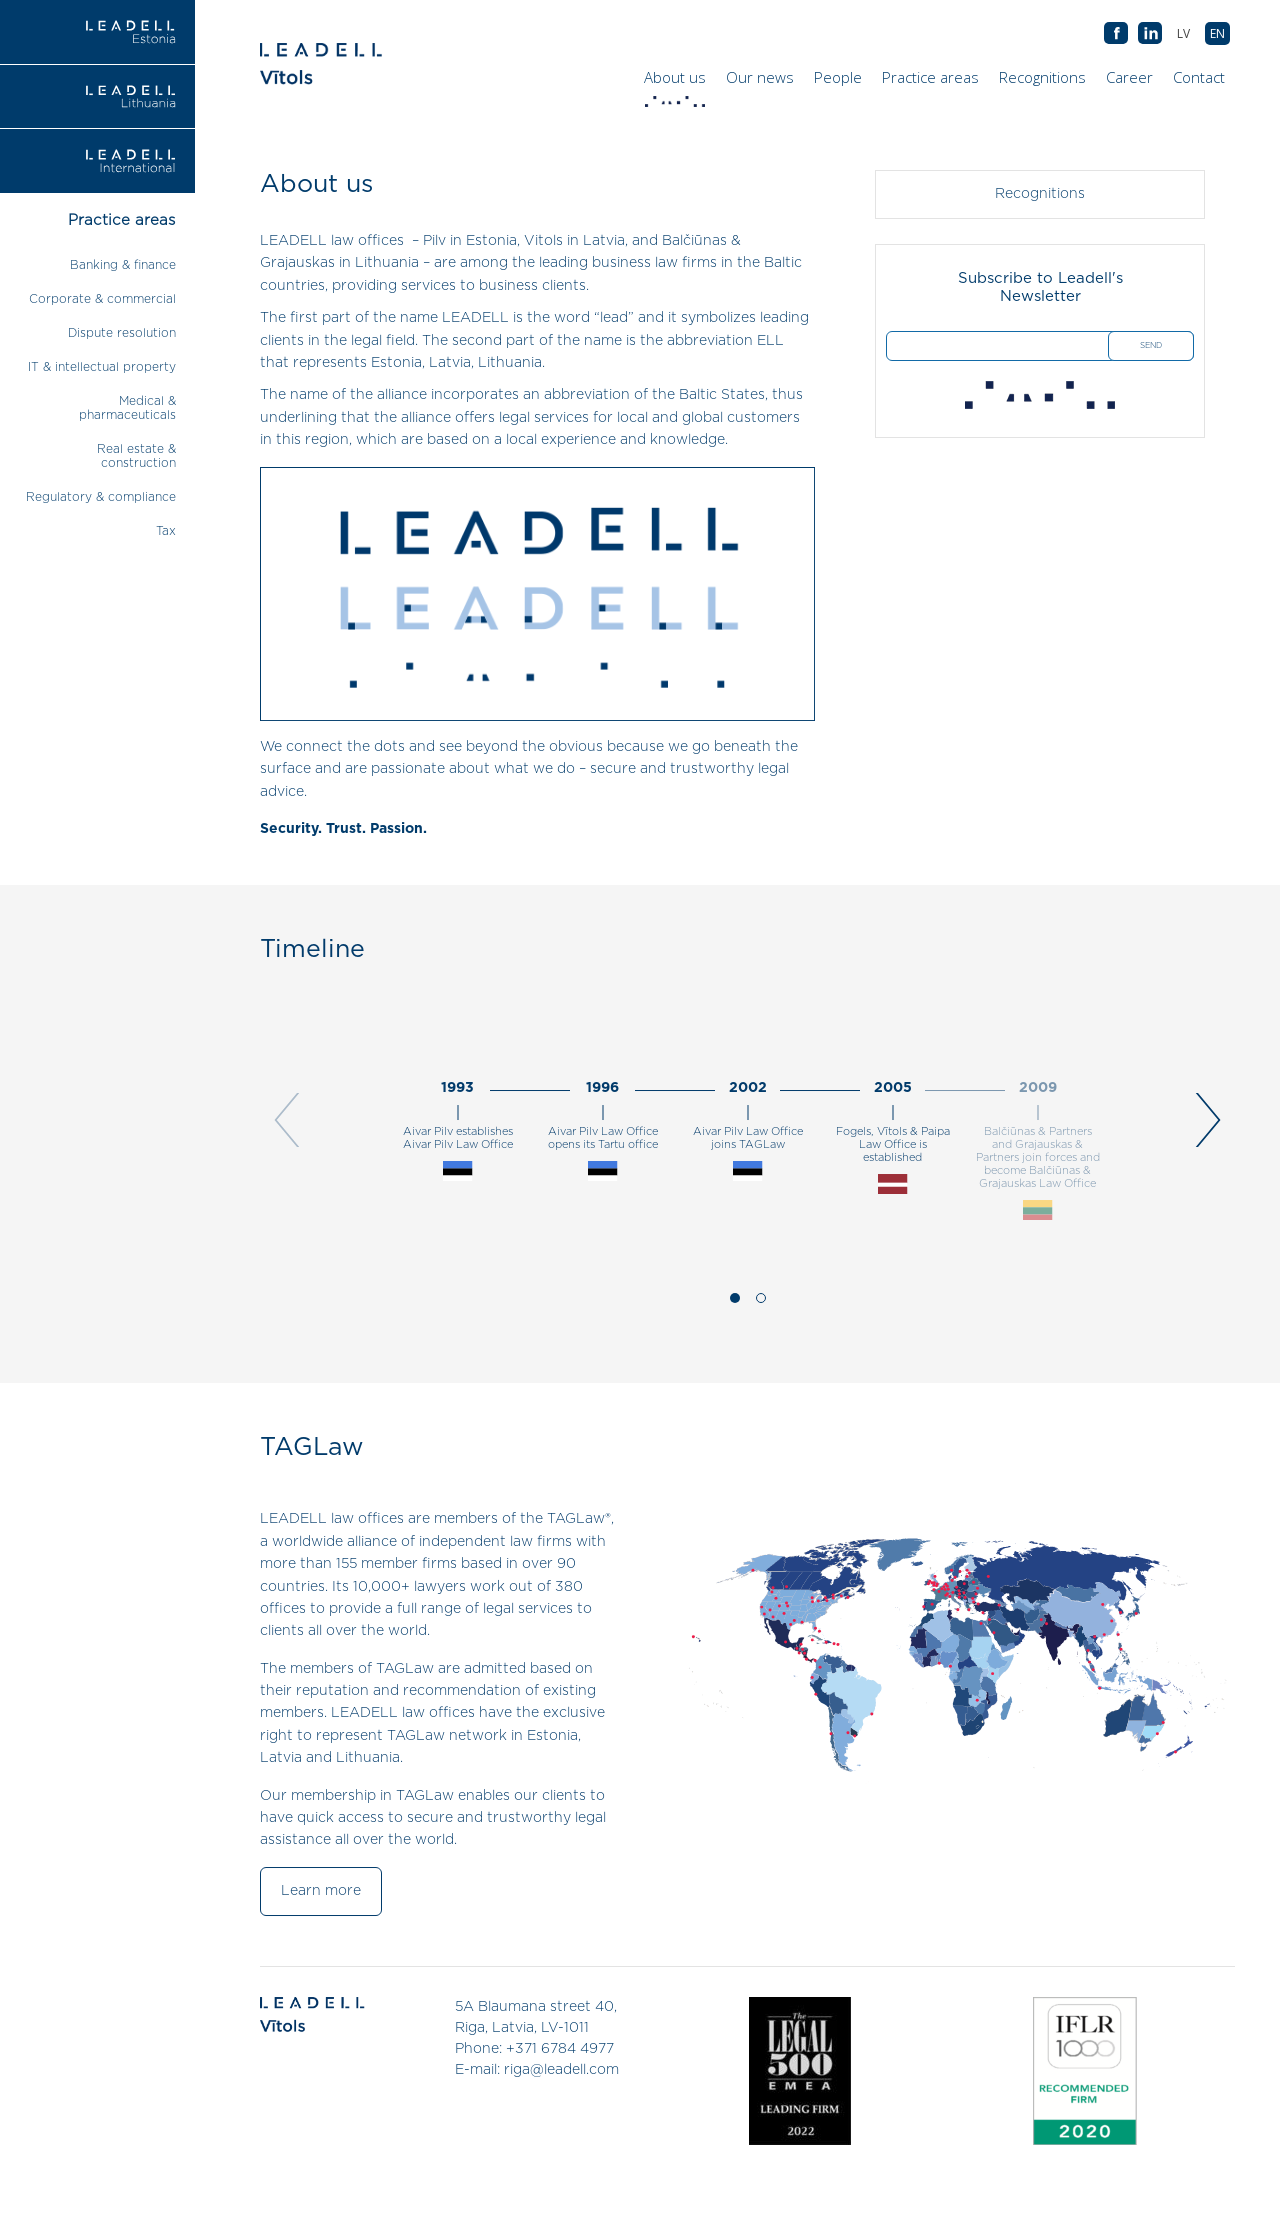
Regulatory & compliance (101, 497)
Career (1129, 77)
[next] (1202, 1123)
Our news (760, 77)
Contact (1199, 77)
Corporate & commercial (102, 299)
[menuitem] (1217, 33)
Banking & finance (123, 265)
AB (1150, 34)
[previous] (292, 1123)
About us (677, 82)
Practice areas (930, 77)
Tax (166, 531)
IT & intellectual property (102, 367)
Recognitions (1042, 77)
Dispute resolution (122, 333)
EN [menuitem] (1217, 33)
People (838, 77)
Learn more (321, 1892)
